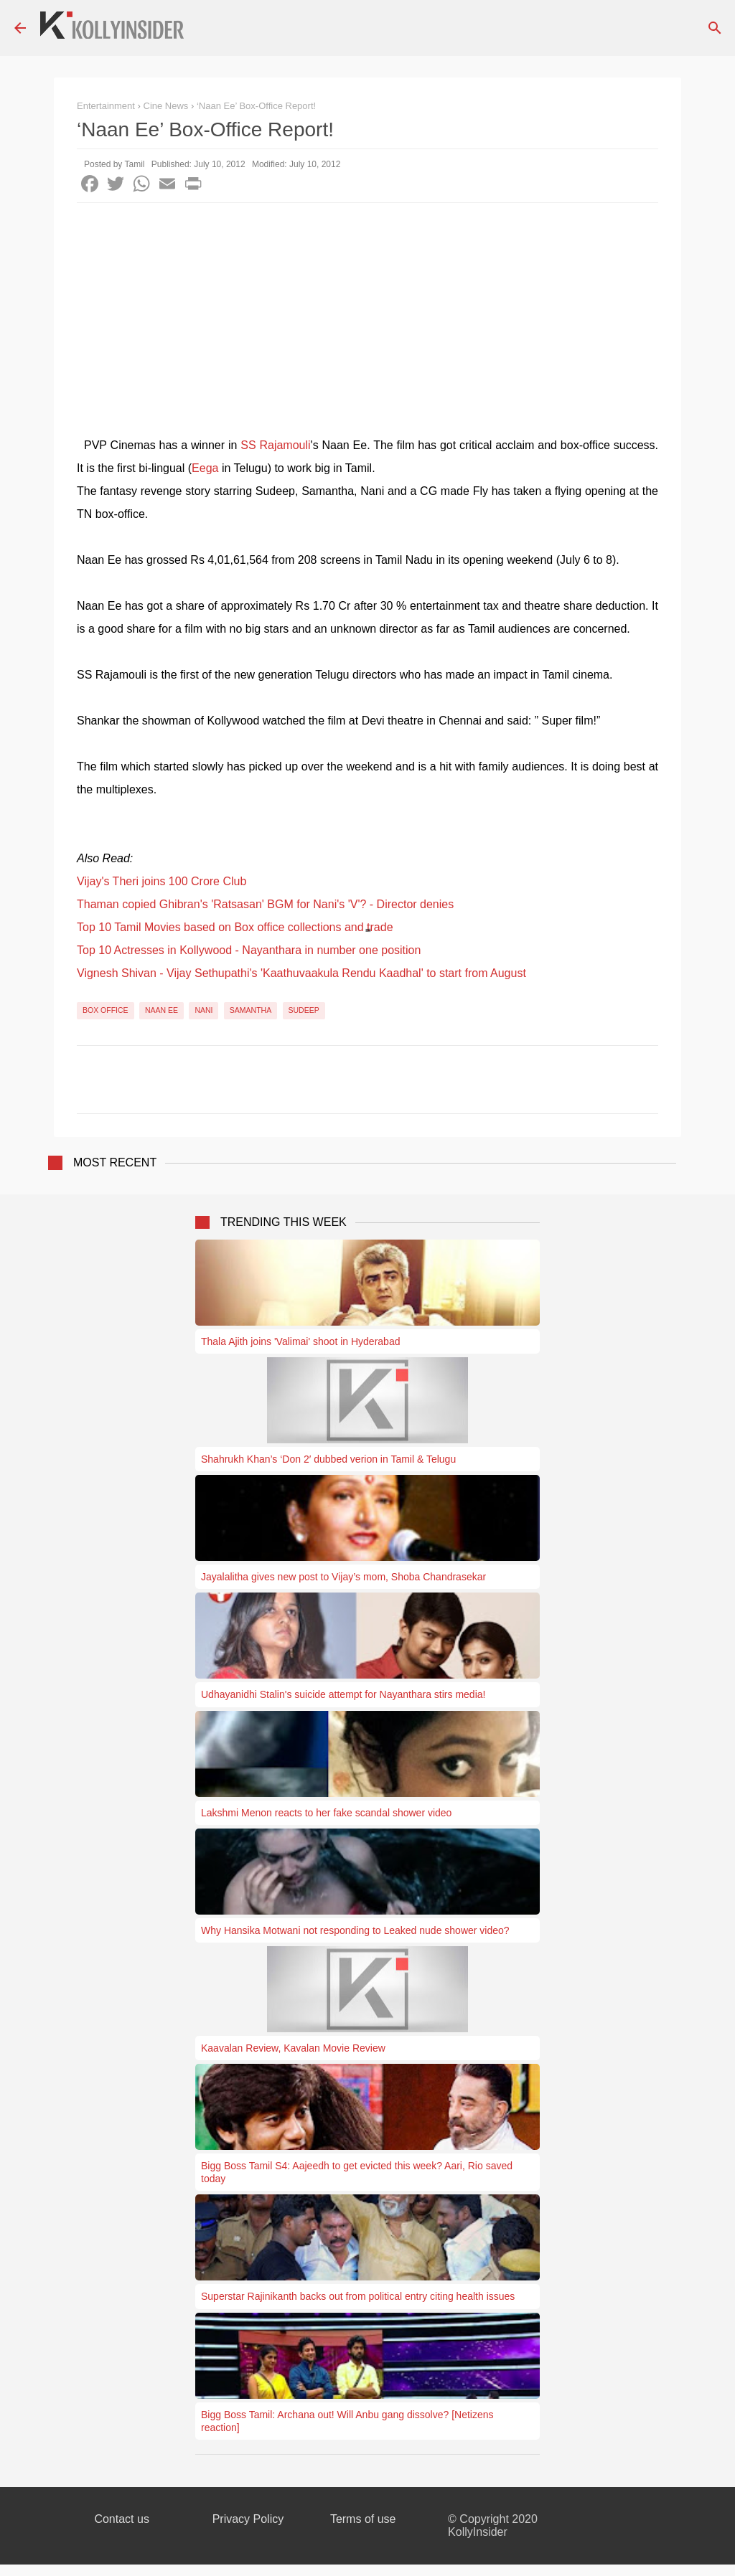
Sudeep (304, 1010)
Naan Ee (161, 1010)
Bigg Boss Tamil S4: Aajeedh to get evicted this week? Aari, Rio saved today (356, 2172)
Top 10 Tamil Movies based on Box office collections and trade (235, 927)
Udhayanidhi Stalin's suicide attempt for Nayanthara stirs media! (343, 1694)
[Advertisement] (367, 310)
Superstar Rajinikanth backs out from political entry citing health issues (358, 2296)
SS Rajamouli (275, 445)
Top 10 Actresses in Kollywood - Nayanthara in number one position (249, 950)
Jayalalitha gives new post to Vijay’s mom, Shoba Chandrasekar (343, 1576)
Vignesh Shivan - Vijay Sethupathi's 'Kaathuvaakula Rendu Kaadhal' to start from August (301, 973)
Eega (205, 468)
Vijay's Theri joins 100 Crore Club (161, 881)
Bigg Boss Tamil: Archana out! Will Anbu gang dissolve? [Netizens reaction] (347, 2421)
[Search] (715, 28)
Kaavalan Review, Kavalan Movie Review (293, 2048)
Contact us (121, 2519)
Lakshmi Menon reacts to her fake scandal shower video (326, 1812)
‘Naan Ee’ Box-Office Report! (256, 105)
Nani (203, 1010)
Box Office (105, 1010)
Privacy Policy (248, 2519)
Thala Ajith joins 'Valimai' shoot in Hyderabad (300, 1341)
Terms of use (363, 2519)
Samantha (250, 1010)
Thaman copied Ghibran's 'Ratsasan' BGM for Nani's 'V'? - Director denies (265, 904)
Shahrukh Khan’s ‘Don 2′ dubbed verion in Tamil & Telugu (328, 1459)
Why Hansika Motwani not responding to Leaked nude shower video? (355, 1930)
